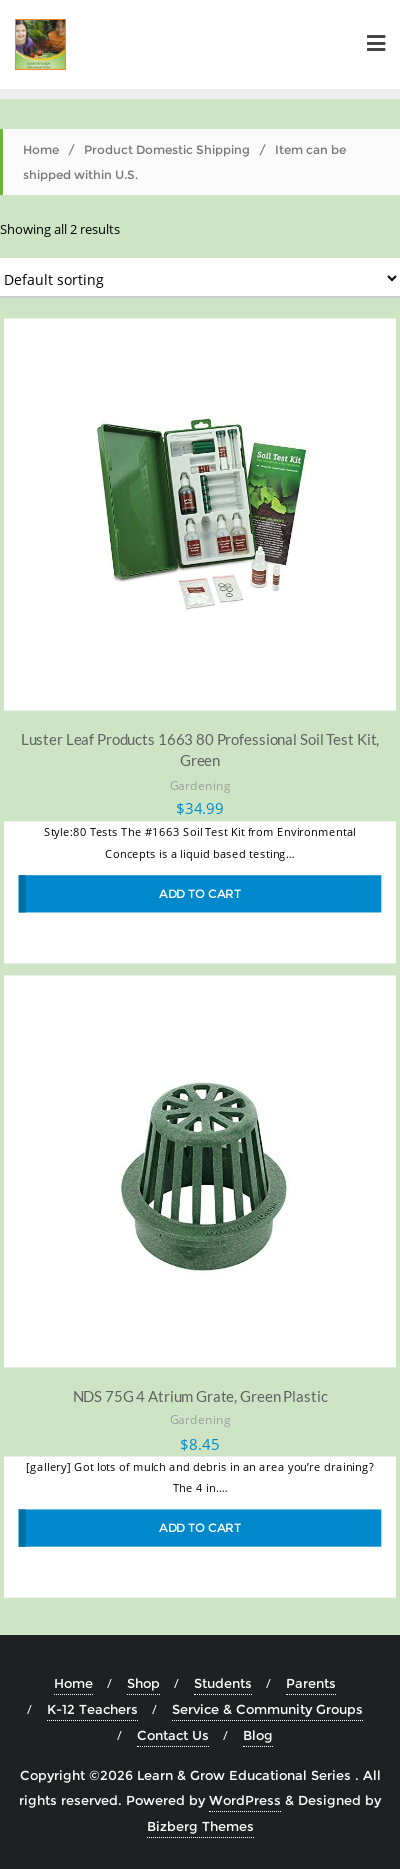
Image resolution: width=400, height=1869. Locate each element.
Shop (143, 1683)
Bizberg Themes (200, 1826)
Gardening (200, 784)
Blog (258, 1735)
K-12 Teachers (92, 1709)
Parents (311, 1683)
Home (41, 149)
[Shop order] (200, 278)
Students (223, 1683)
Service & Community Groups (267, 1709)
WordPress (245, 1800)
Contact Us (173, 1735)
